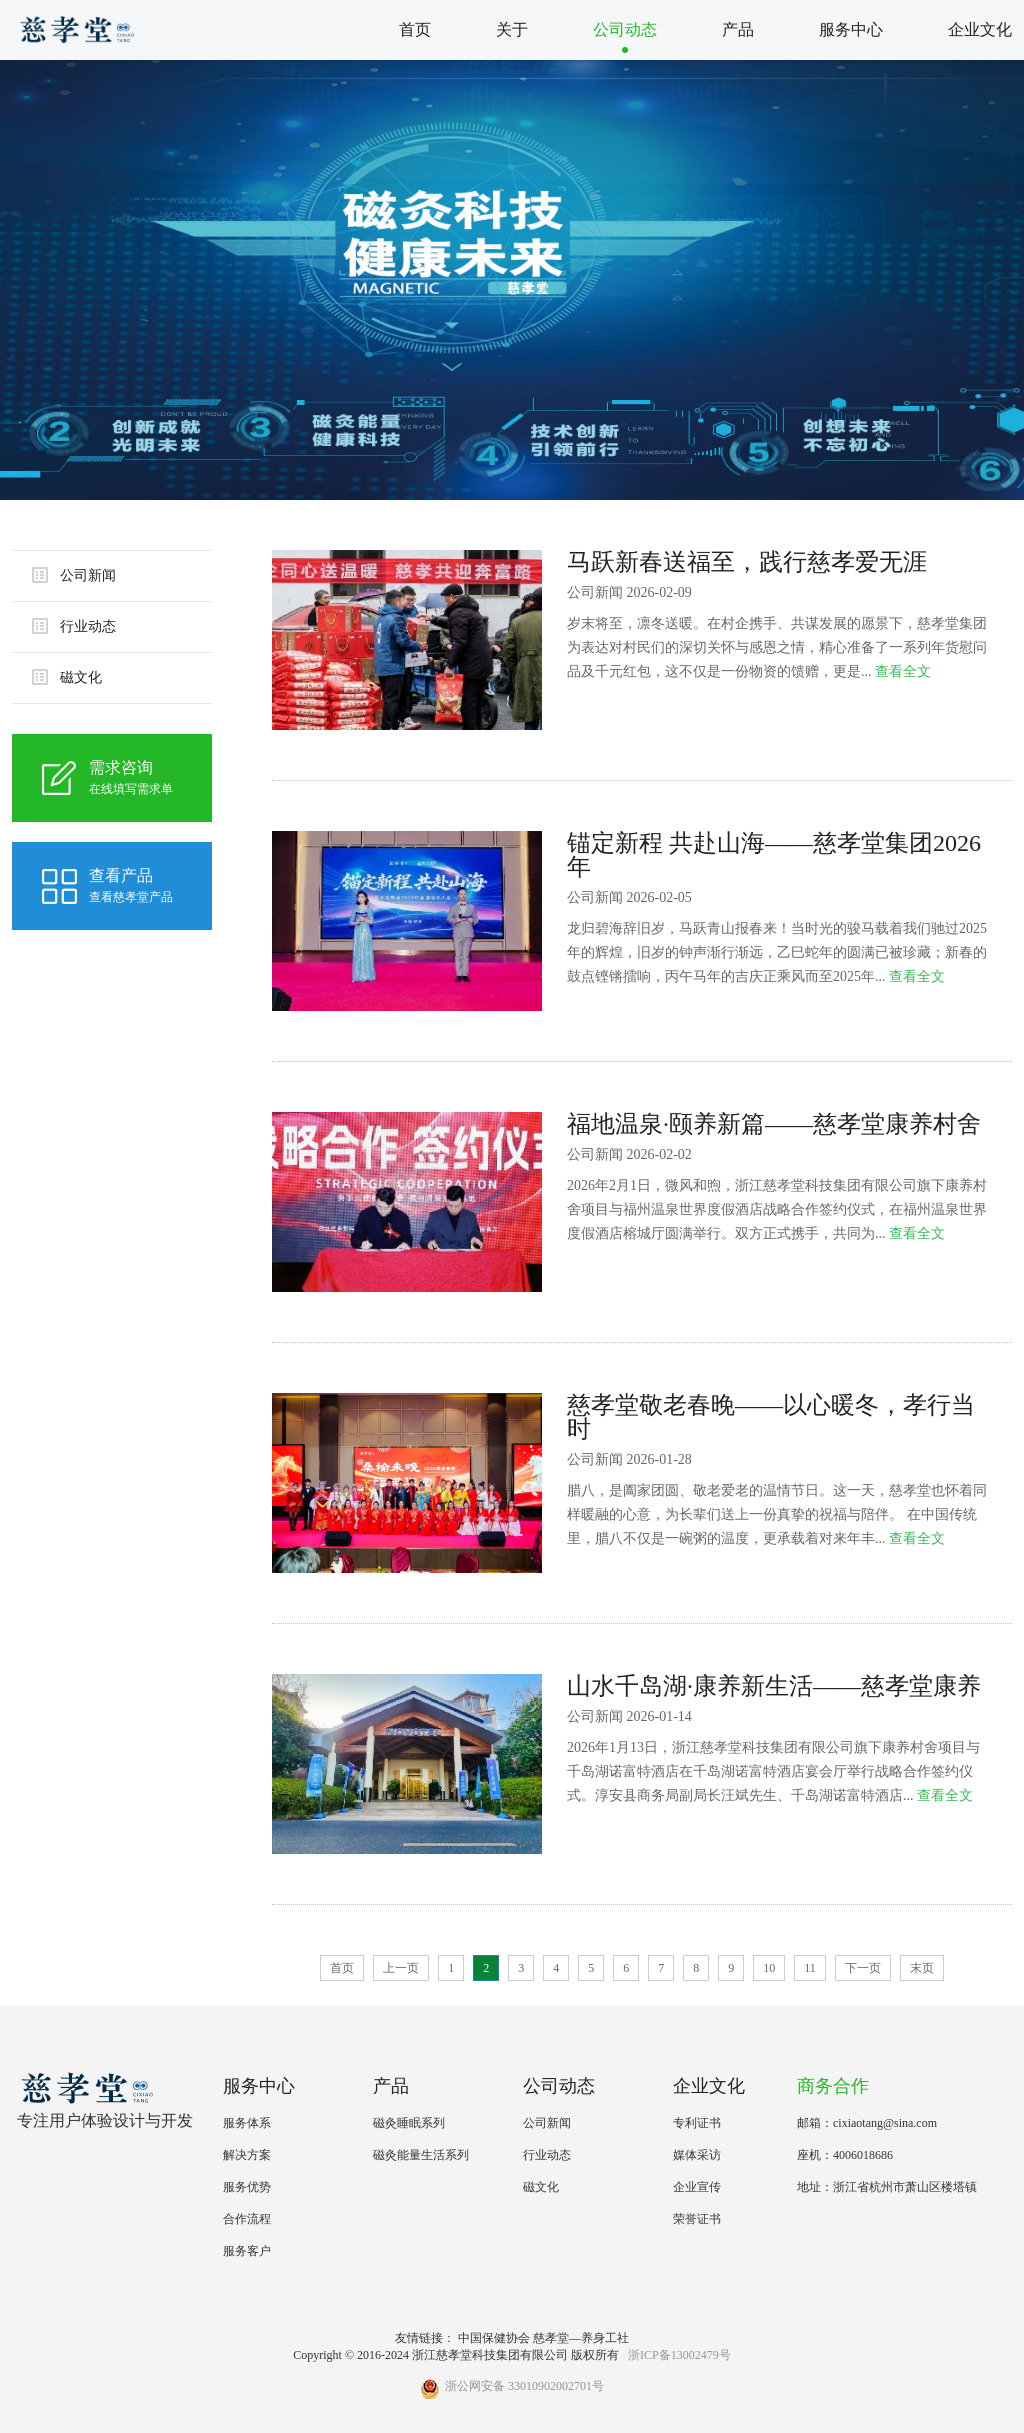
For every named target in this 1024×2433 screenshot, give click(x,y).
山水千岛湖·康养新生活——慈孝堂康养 (774, 1686)
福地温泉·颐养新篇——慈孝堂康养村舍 (774, 1124)
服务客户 (247, 2251)
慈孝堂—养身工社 (581, 2338)
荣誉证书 (697, 2219)
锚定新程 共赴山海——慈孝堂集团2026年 (774, 855)
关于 (512, 29)
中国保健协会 (494, 2338)
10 (769, 1968)
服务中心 (851, 29)
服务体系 (247, 2123)
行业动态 (74, 626)
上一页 (401, 1968)
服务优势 (247, 2187)
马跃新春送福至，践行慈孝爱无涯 (747, 562)
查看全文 (903, 671)
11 (810, 1968)
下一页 (863, 1968)
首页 (415, 29)
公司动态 (625, 29)
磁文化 (67, 677)
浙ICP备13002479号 (679, 2355)
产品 (738, 29)
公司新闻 (74, 575)
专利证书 (697, 2123)
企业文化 (980, 29)
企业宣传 (697, 2187)
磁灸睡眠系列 (409, 2123)
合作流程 (247, 2219)
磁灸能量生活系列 (421, 2155)
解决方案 (247, 2155)
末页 (922, 1968)
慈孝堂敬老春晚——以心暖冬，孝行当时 (771, 1417)
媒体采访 (697, 2155)
